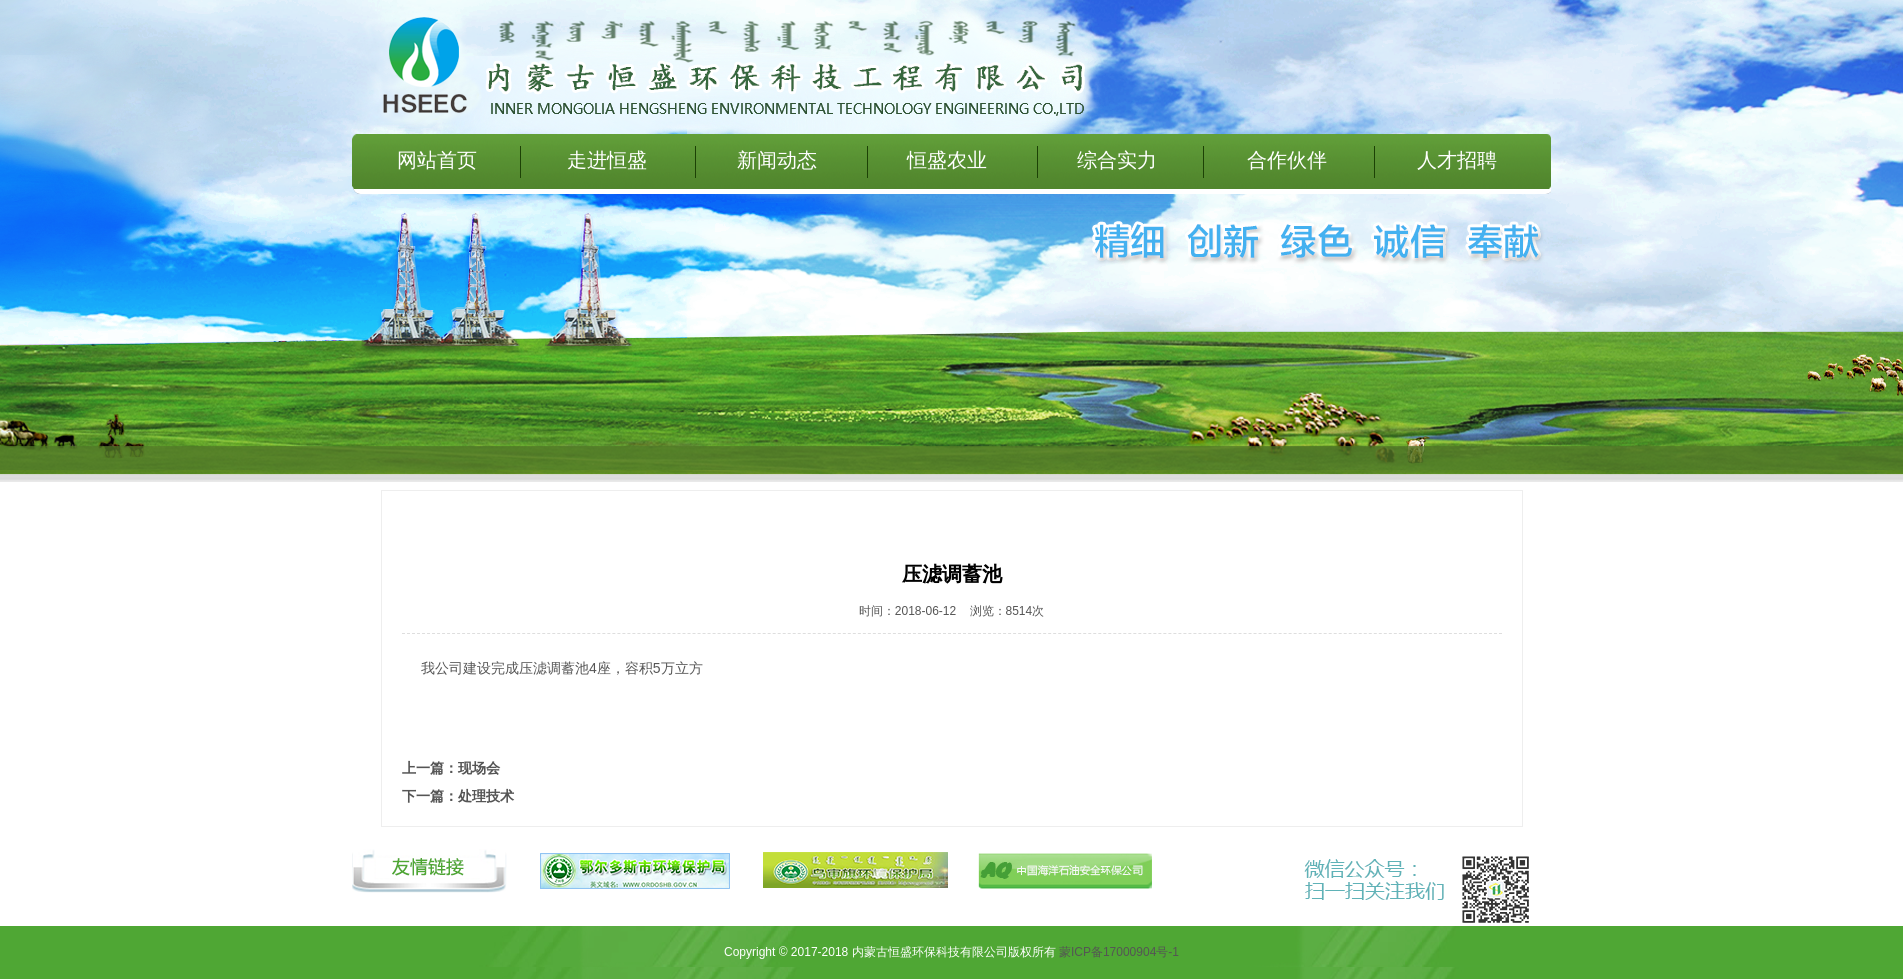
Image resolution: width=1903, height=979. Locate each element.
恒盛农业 (947, 160)
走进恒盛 (607, 160)
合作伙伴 (1287, 160)
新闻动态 (777, 160)
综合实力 (1117, 160)
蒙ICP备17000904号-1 (1119, 952)
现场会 (479, 768)
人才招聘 (1457, 160)
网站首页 (437, 160)
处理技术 (486, 796)
